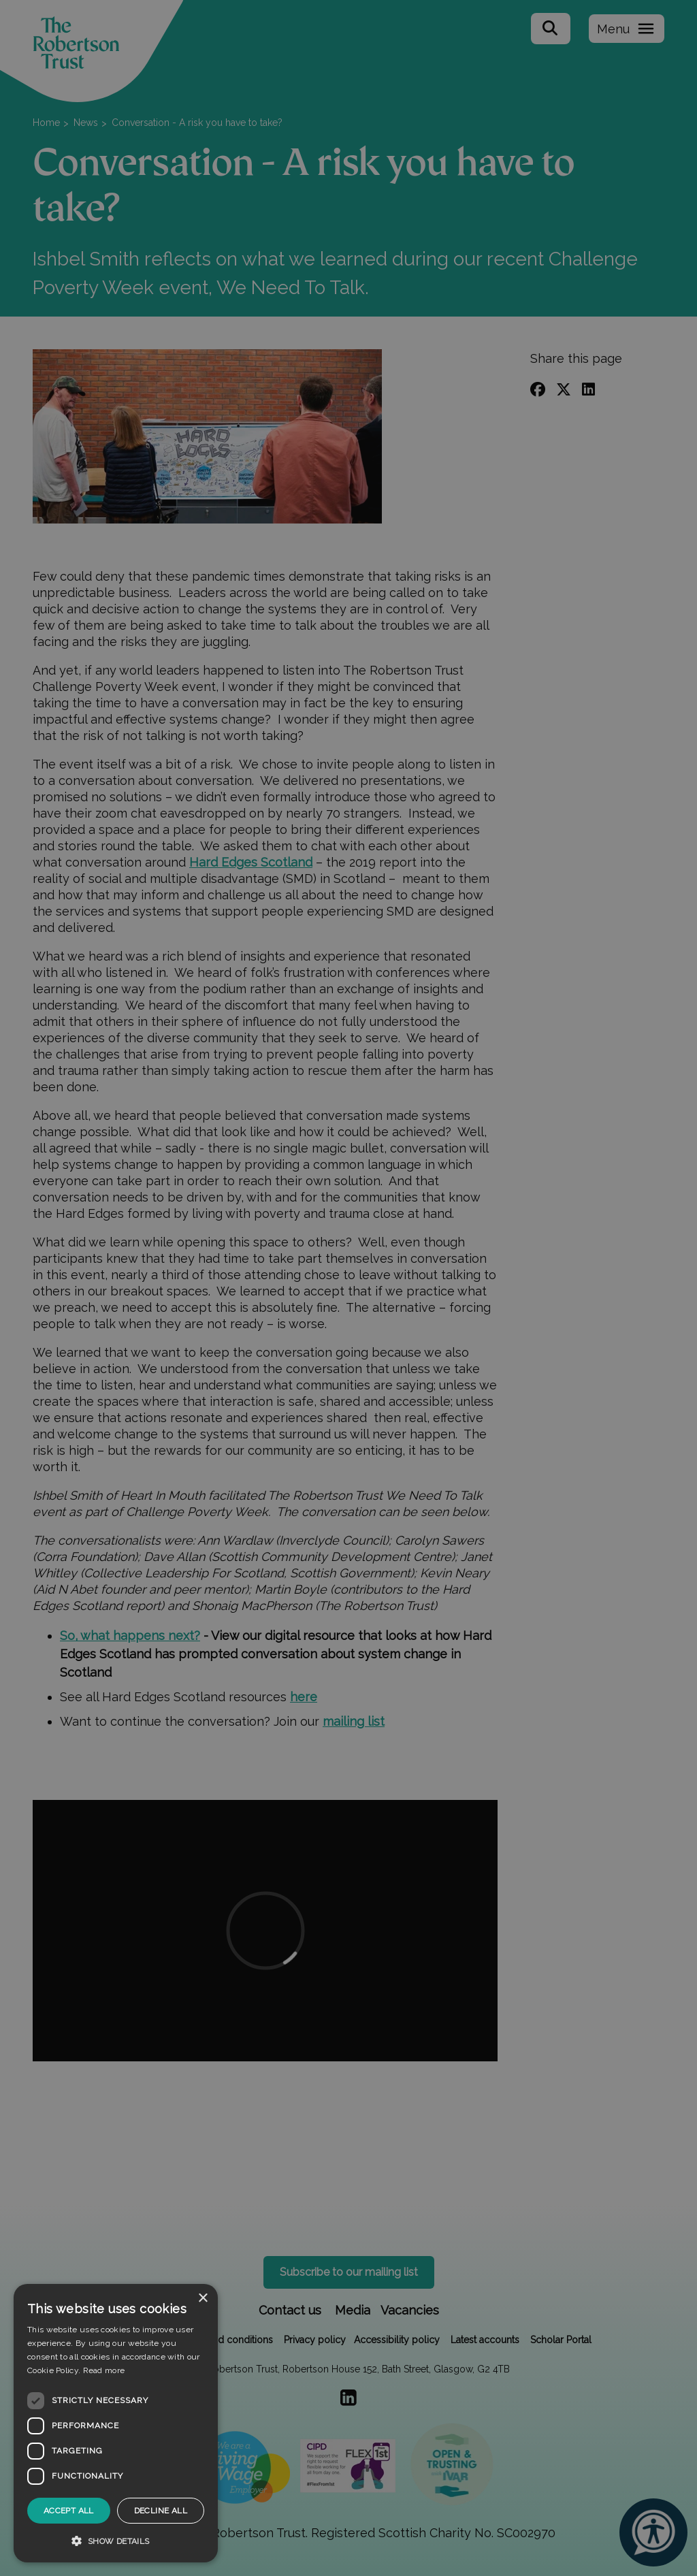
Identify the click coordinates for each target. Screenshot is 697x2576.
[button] (115, 2540)
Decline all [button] (160, 2510)
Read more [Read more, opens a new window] (104, 2370)
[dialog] (116, 2423)
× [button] (202, 2298)
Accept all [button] (69, 2510)
